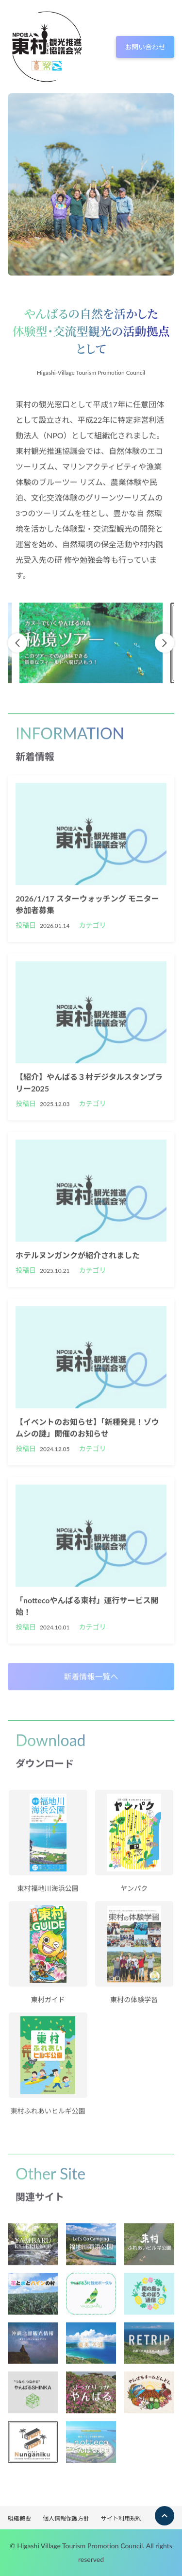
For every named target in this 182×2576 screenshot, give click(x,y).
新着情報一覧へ (91, 1679)
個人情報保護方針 (66, 2518)
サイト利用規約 (121, 2518)
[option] (91, 645)
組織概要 (19, 2518)
